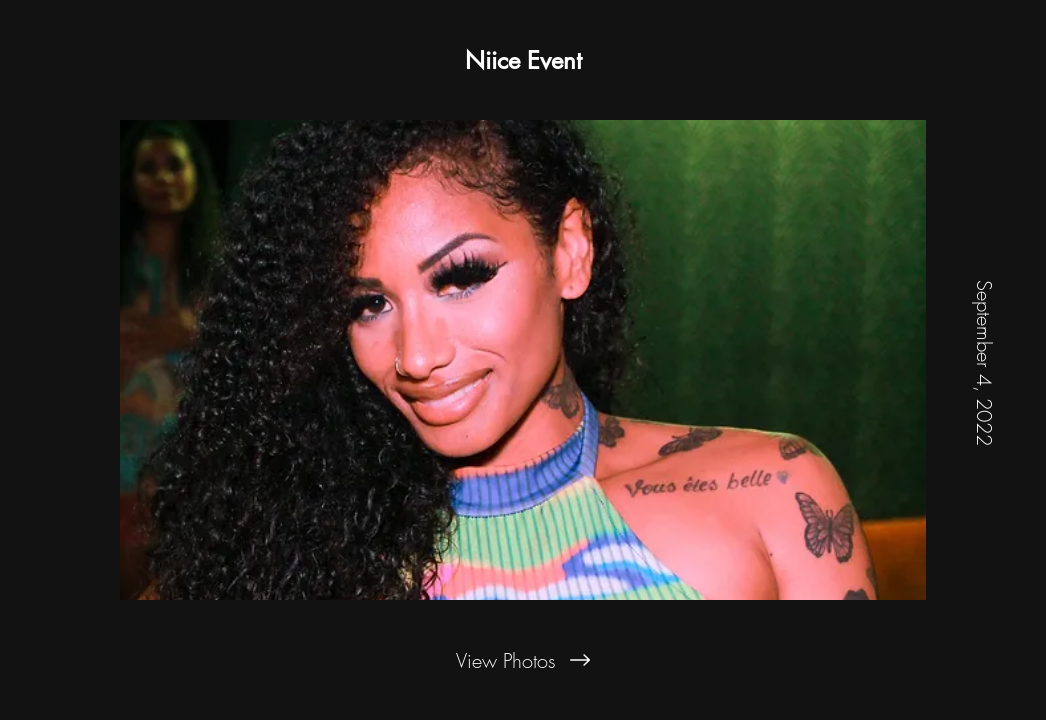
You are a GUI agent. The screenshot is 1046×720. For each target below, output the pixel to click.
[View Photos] (523, 660)
